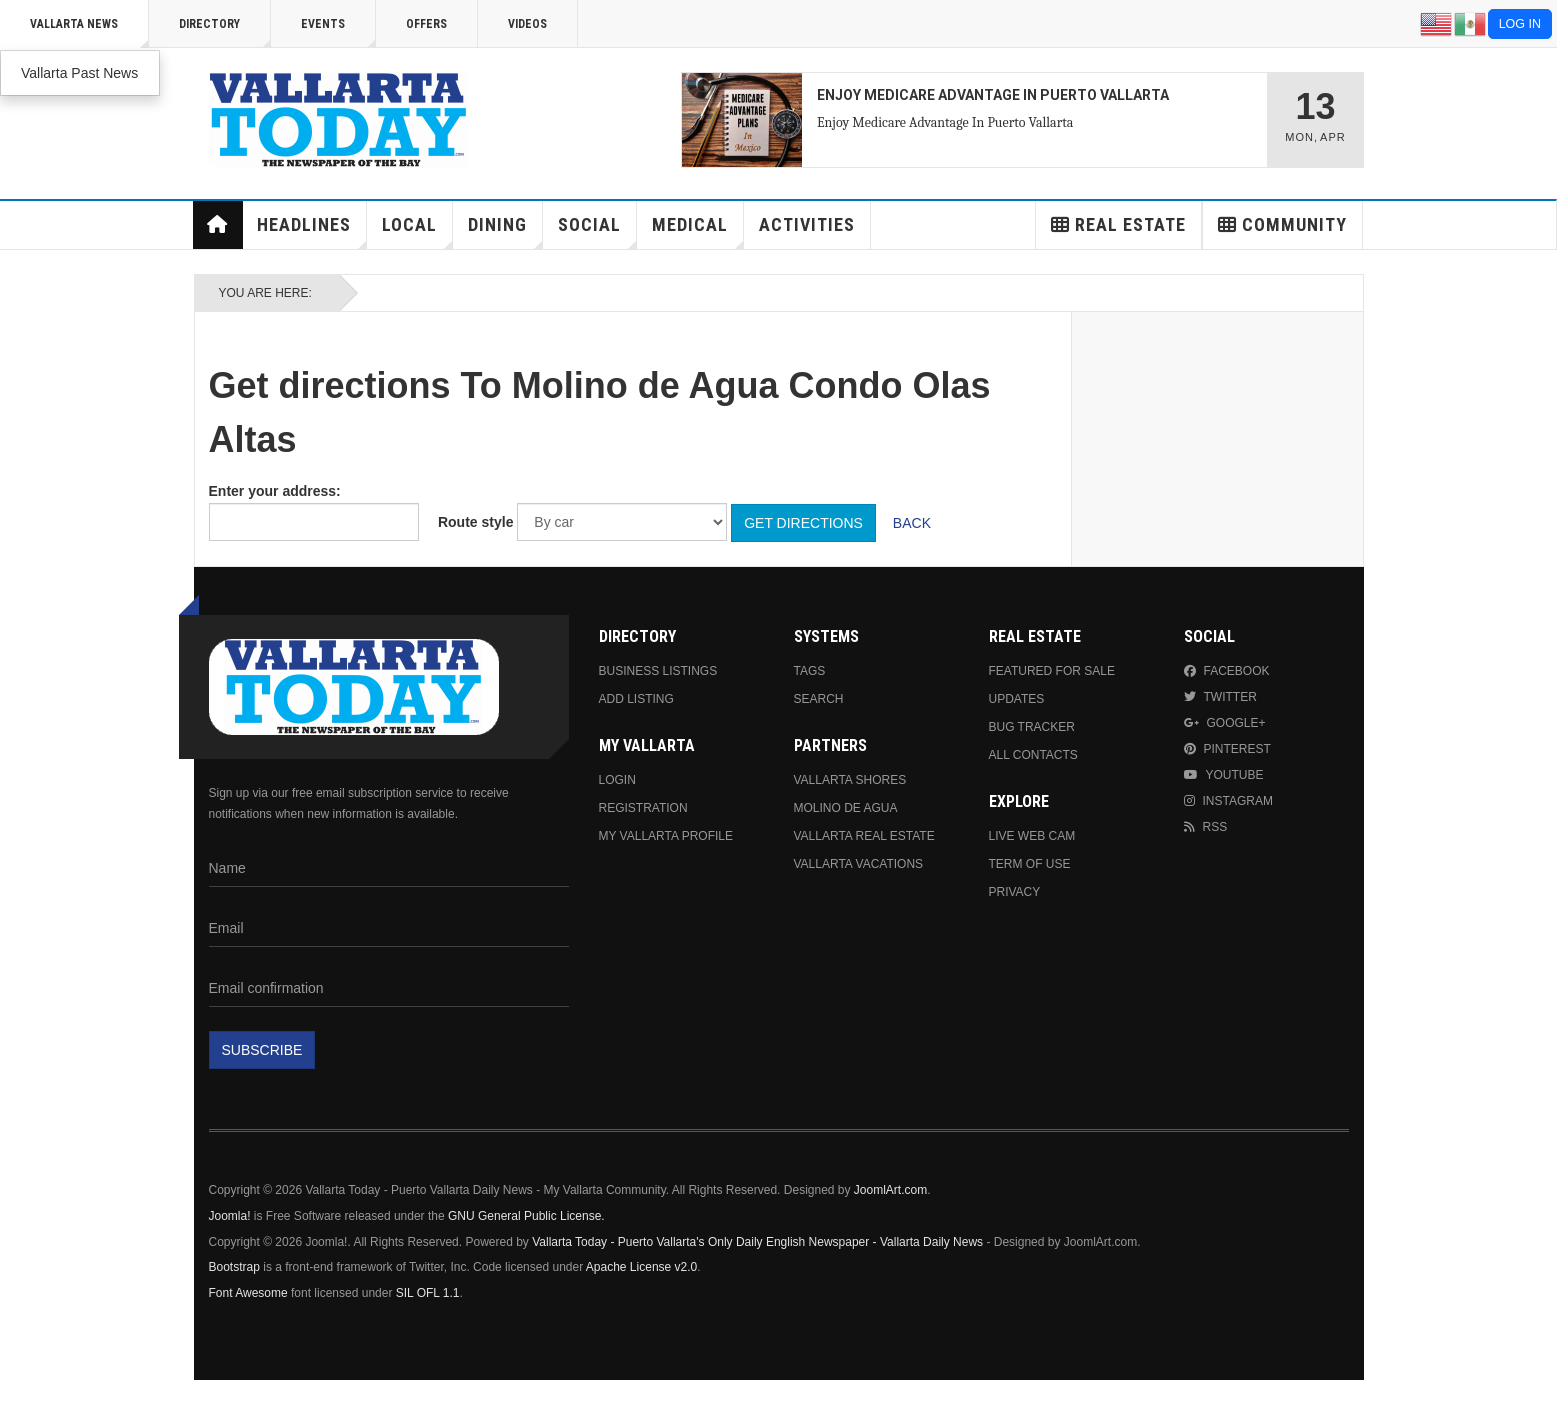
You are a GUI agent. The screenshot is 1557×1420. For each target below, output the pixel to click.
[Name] (389, 868)
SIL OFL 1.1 (428, 1293)
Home (217, 225)
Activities (807, 224)
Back (912, 523)
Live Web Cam (1032, 836)
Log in (1520, 24)
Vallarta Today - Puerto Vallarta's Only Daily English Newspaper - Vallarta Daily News (757, 1242)
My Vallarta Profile (666, 836)
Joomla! (230, 1216)
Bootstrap (234, 1267)
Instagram (1228, 801)
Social (597, 231)
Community (1282, 224)
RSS (1206, 827)
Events (338, 32)
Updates (1017, 699)
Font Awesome (248, 1293)
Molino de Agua (846, 808)
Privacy (1015, 892)
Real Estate (1118, 224)
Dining (505, 231)
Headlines (312, 231)
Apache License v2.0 (641, 1267)
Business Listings (658, 671)
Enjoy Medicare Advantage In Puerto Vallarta (945, 122)
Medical (698, 231)
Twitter (1220, 697)
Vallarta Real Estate (864, 836)
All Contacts (1033, 755)
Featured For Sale (1052, 671)
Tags (810, 671)
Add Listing (636, 699)
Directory (225, 32)
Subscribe (262, 1050)
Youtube (1224, 775)
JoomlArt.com (890, 1190)
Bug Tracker (1032, 727)
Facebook (1227, 671)
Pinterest (1227, 749)
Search (819, 699)
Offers (426, 24)
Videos (527, 24)
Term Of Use (1030, 864)
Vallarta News (89, 32)
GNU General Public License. (526, 1216)
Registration (643, 808)
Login (617, 780)
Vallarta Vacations (859, 864)
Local (417, 231)
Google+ (1225, 723)
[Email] (389, 928)
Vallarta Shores (850, 780)
